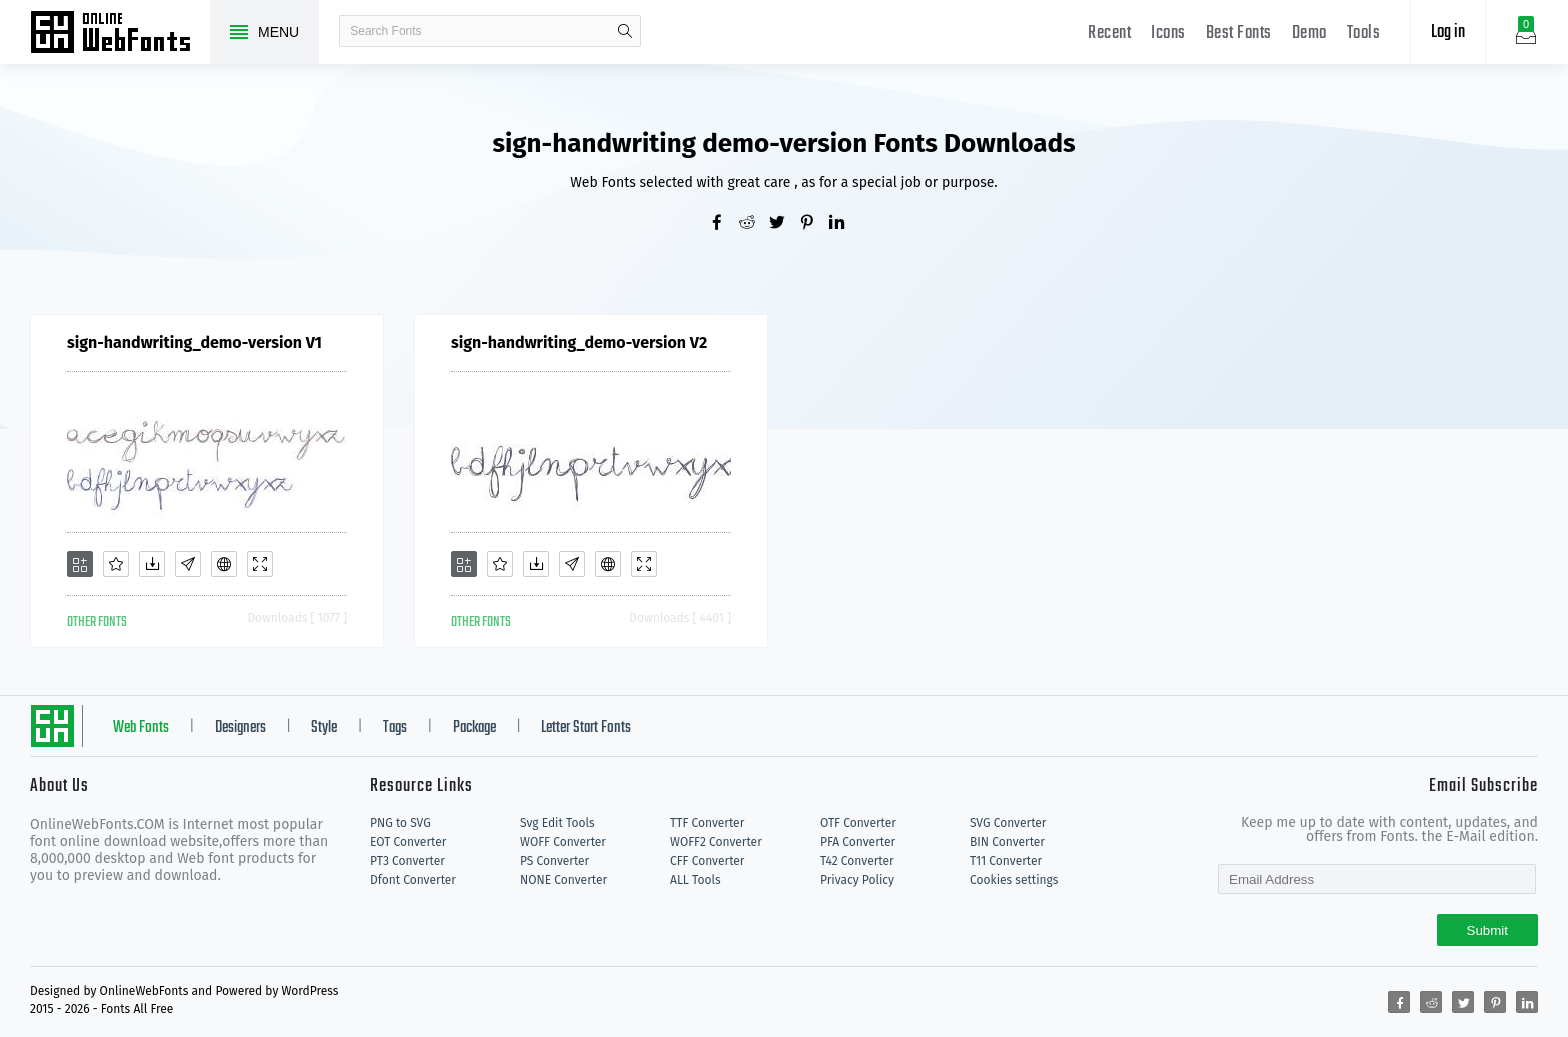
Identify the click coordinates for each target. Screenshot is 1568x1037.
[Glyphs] (188, 564)
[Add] (80, 564)
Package (474, 728)
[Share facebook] (724, 224)
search (625, 31)
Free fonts (120, 34)
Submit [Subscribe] (1487, 930)
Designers (240, 728)
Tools (1364, 33)
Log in (1448, 32)
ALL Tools (695, 880)
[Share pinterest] (814, 224)
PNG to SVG (400, 823)
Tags (395, 728)
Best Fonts (1239, 33)
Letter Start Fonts (586, 728)
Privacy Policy (857, 880)
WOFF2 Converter (716, 842)
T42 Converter (857, 861)
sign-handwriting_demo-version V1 (194, 342)
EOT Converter (408, 842)
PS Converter (554, 861)
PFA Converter (857, 842)
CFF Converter (707, 861)
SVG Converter (1008, 823)
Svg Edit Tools (557, 823)
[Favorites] (116, 564)
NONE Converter (563, 880)
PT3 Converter (407, 861)
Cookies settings (1014, 880)
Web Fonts (141, 728)
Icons (1168, 33)
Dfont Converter (413, 880)
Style (324, 728)
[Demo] (260, 564)
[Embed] (224, 564)
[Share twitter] (784, 224)
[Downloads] (152, 564)
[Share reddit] (754, 224)
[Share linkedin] (844, 224)
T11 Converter (1006, 861)
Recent (1109, 33)
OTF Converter (858, 823)
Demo (1309, 33)
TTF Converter (707, 823)
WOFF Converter (563, 842)
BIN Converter (1007, 842)
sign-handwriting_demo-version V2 (579, 342)
